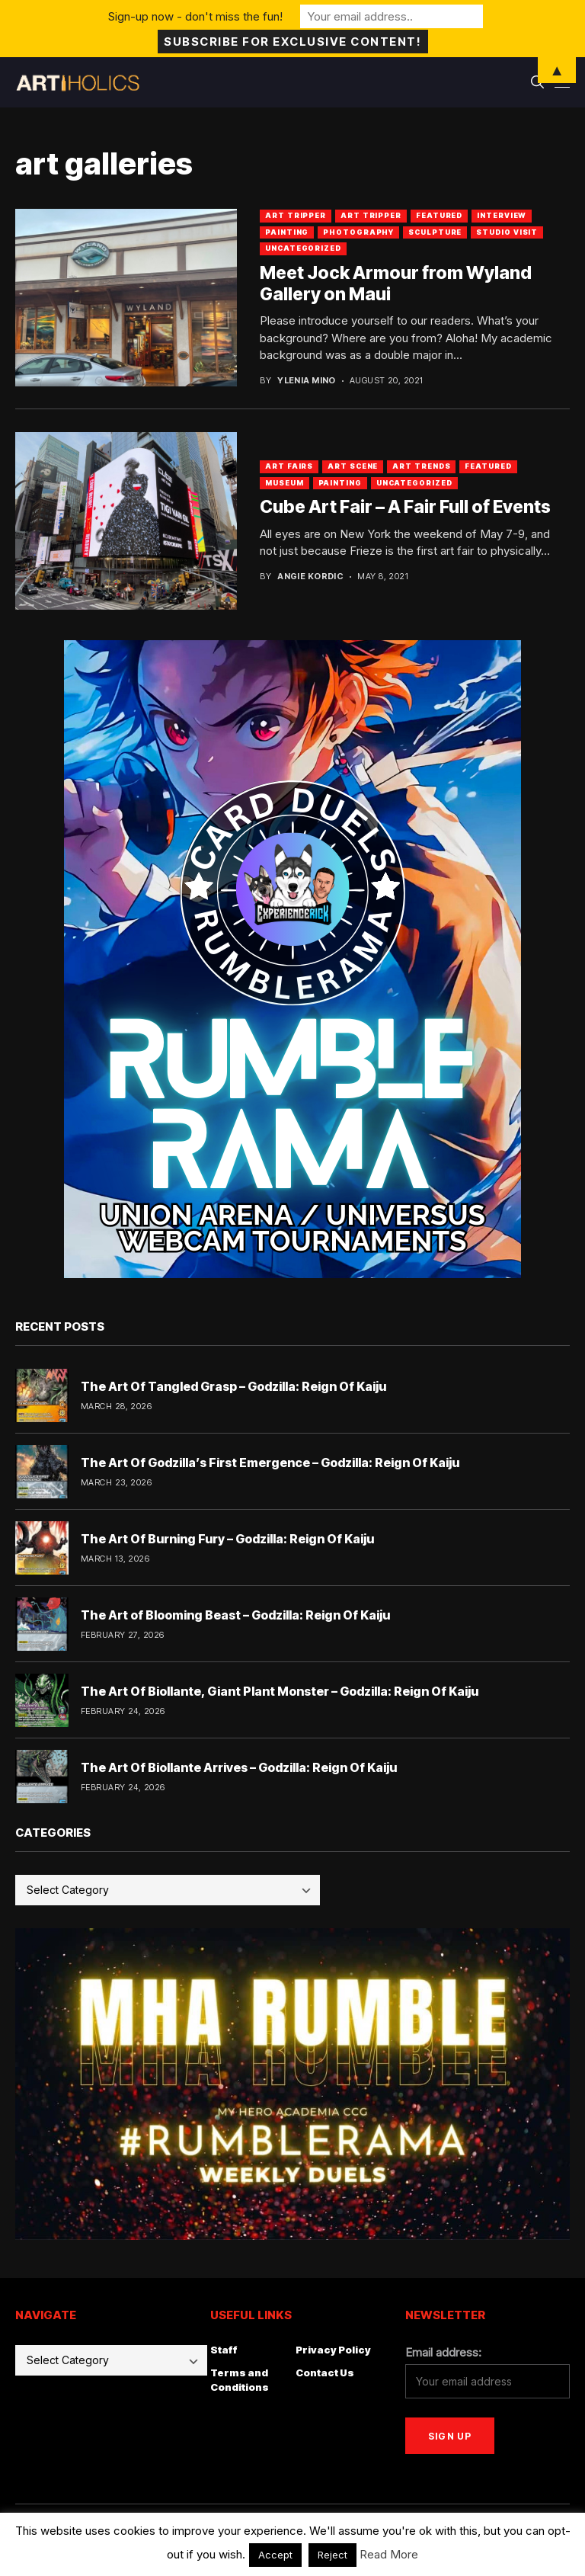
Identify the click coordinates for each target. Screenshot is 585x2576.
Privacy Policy (333, 2350)
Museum (284, 483)
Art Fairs (289, 466)
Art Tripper (370, 215)
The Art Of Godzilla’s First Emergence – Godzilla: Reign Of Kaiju (270, 1462)
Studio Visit (507, 232)
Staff (224, 2350)
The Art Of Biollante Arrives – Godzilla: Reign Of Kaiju (239, 1767)
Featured (439, 215)
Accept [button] (275, 2555)
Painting (286, 232)
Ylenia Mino (306, 381)
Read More (389, 2554)
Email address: (443, 2352)
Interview (501, 215)
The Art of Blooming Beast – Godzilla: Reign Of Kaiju (235, 1615)
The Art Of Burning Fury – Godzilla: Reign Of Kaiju (227, 1538)
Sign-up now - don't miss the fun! (195, 16)
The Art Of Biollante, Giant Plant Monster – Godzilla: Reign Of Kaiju (279, 1691)
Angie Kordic (310, 577)
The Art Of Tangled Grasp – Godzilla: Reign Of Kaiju (233, 1386)
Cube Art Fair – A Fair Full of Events (405, 506)
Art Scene (353, 466)
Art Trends (421, 466)
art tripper (295, 215)
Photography (358, 232)
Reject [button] (332, 2555)
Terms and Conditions (239, 2380)
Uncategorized (303, 248)
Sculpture (435, 232)
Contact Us (325, 2372)
